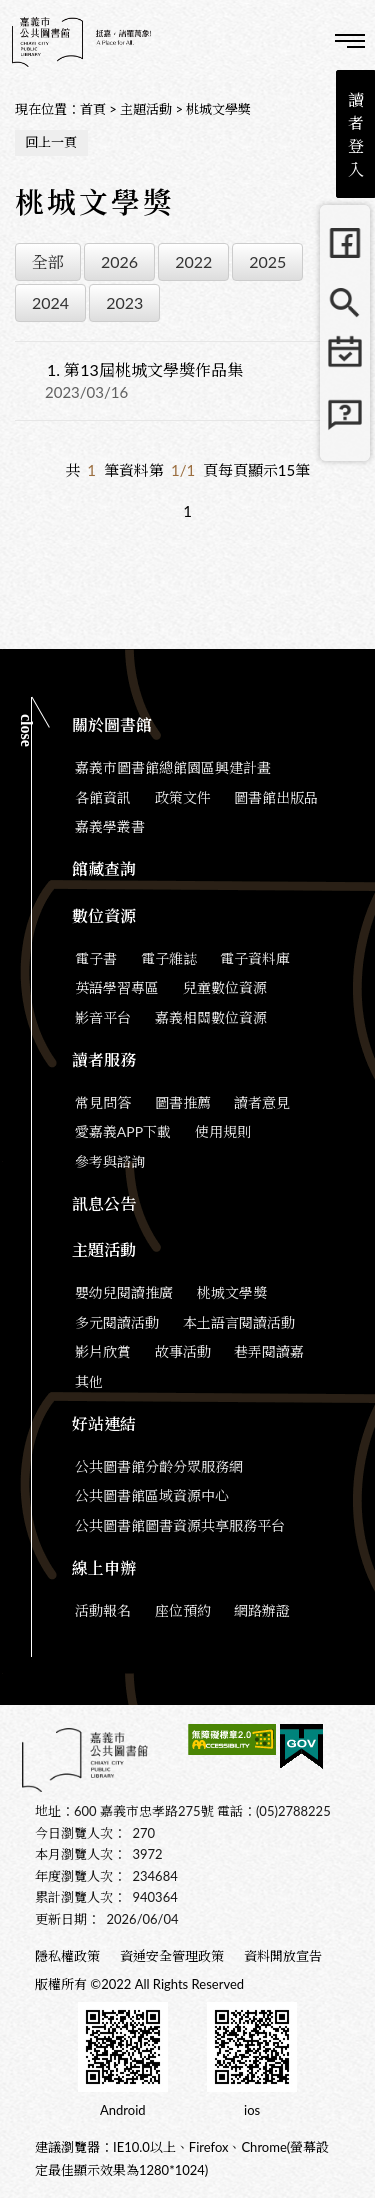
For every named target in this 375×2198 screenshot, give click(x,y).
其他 (89, 1381)
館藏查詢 (345, 303)
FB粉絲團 (345, 243)
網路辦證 (262, 1610)
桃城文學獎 (218, 109)
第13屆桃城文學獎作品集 (145, 369)
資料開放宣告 (283, 1956)
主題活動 (146, 109)
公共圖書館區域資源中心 (152, 1495)
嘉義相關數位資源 (211, 1017)
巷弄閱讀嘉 (269, 1351)
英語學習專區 (117, 987)
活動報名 (103, 1610)
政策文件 (183, 797)
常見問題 (345, 423)
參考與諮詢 (110, 1161)
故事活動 (183, 1351)
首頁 (93, 109)
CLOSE (26, 730)
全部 (48, 261)
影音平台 (103, 1017)
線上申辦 (104, 1567)
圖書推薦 (183, 1102)
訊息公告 (104, 1203)
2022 (193, 261)
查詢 (295, 40)
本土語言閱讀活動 (239, 1322)
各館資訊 (103, 797)
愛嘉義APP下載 (123, 1131)
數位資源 (104, 915)
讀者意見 (262, 1102)
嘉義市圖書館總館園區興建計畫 (173, 767)
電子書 (96, 958)
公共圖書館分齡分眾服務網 (159, 1466)
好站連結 (104, 1423)
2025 (267, 261)
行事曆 (345, 363)
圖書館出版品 (276, 797)
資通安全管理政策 (172, 1956)
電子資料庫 (255, 958)
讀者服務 (104, 1059)
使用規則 (223, 1131)
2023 (124, 302)
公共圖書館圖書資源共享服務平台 (180, 1525)
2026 (119, 261)
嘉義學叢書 (110, 826)
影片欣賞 (103, 1351)
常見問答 (103, 1102)
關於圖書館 (112, 724)
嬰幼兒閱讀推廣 (124, 1292)
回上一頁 (51, 142)
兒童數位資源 (225, 987)
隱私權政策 (67, 1956)
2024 (50, 302)
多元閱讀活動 (117, 1322)
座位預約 (183, 1610)
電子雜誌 (169, 958)
